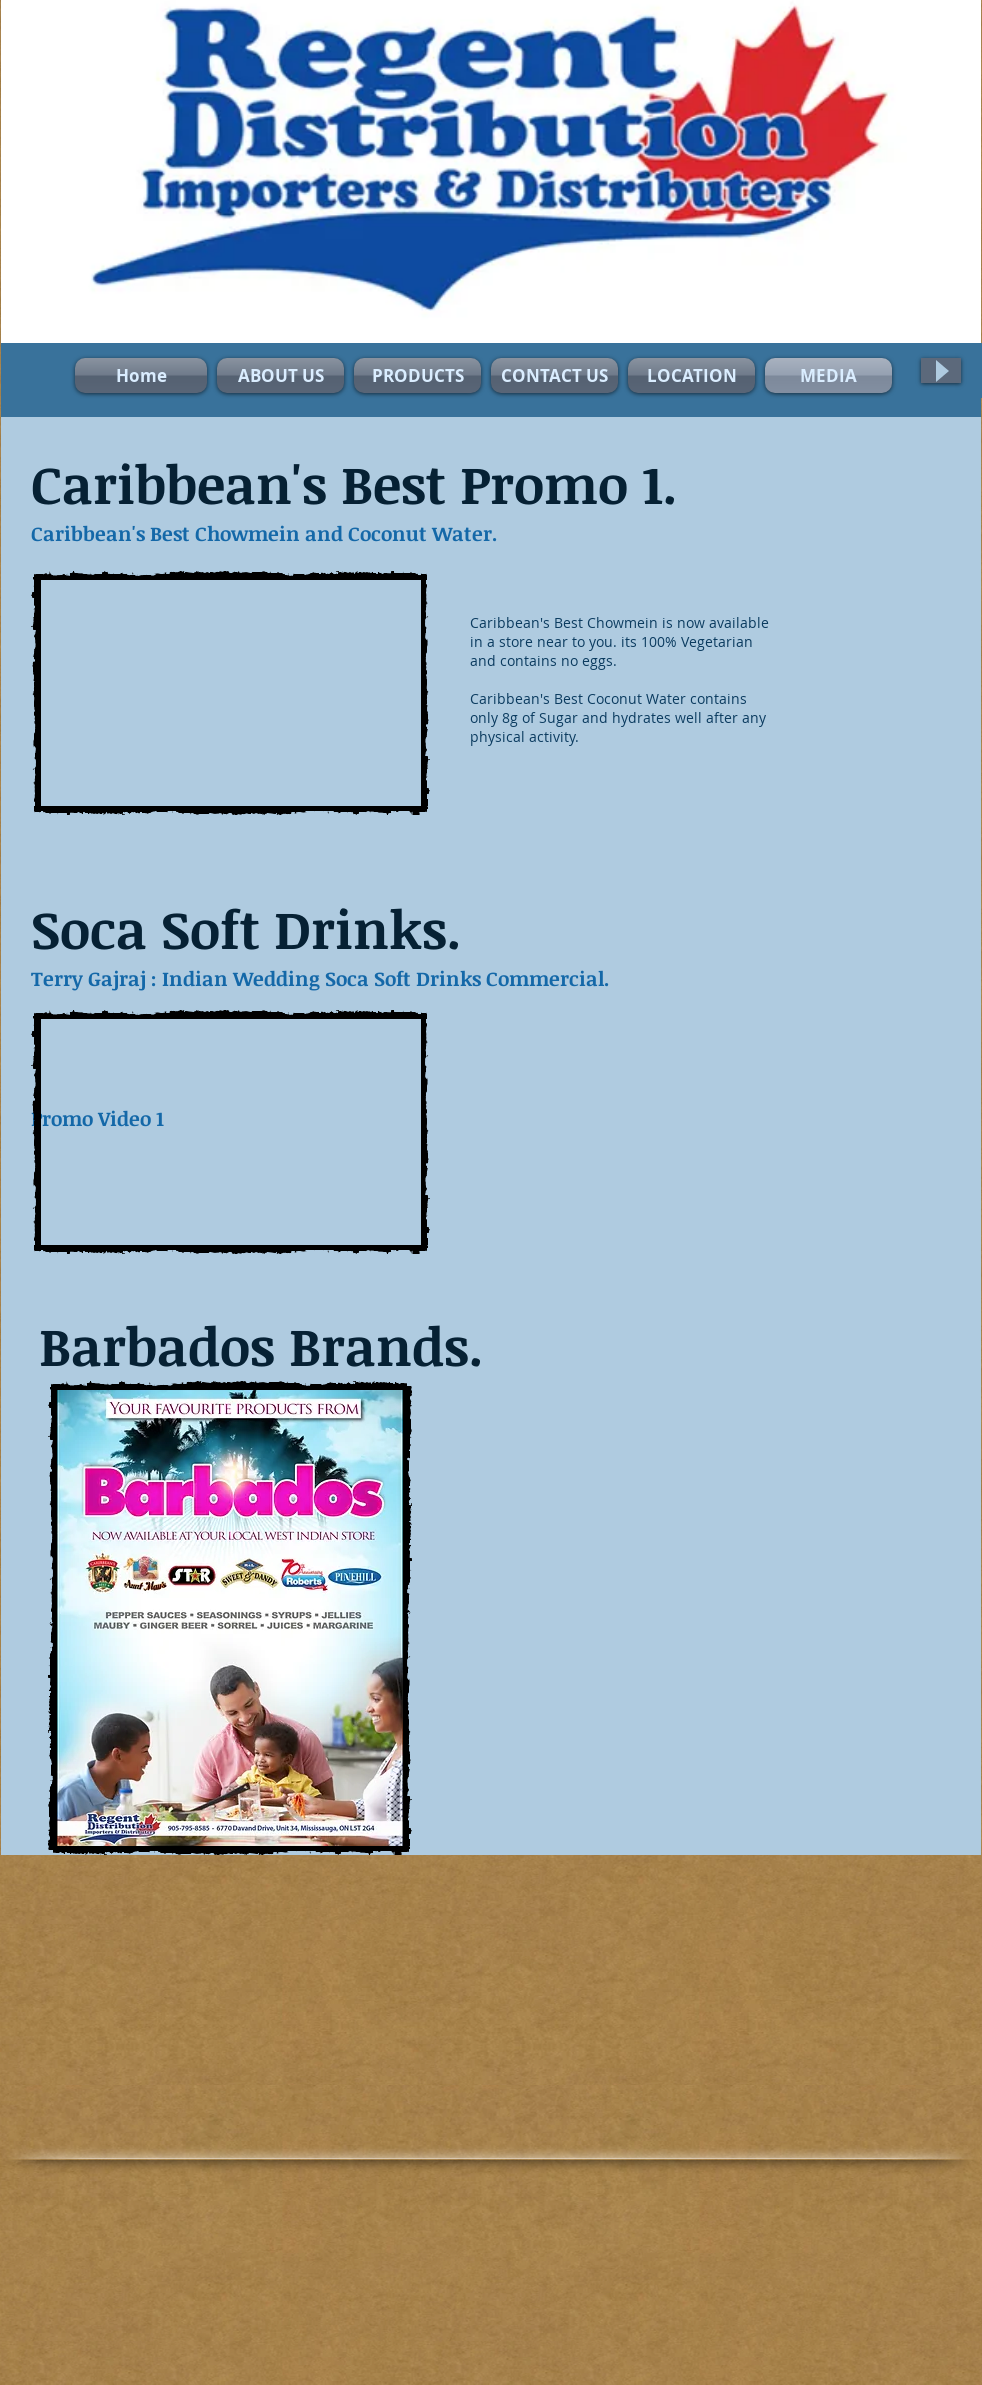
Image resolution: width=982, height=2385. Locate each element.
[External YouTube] (230, 693)
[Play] (941, 370)
